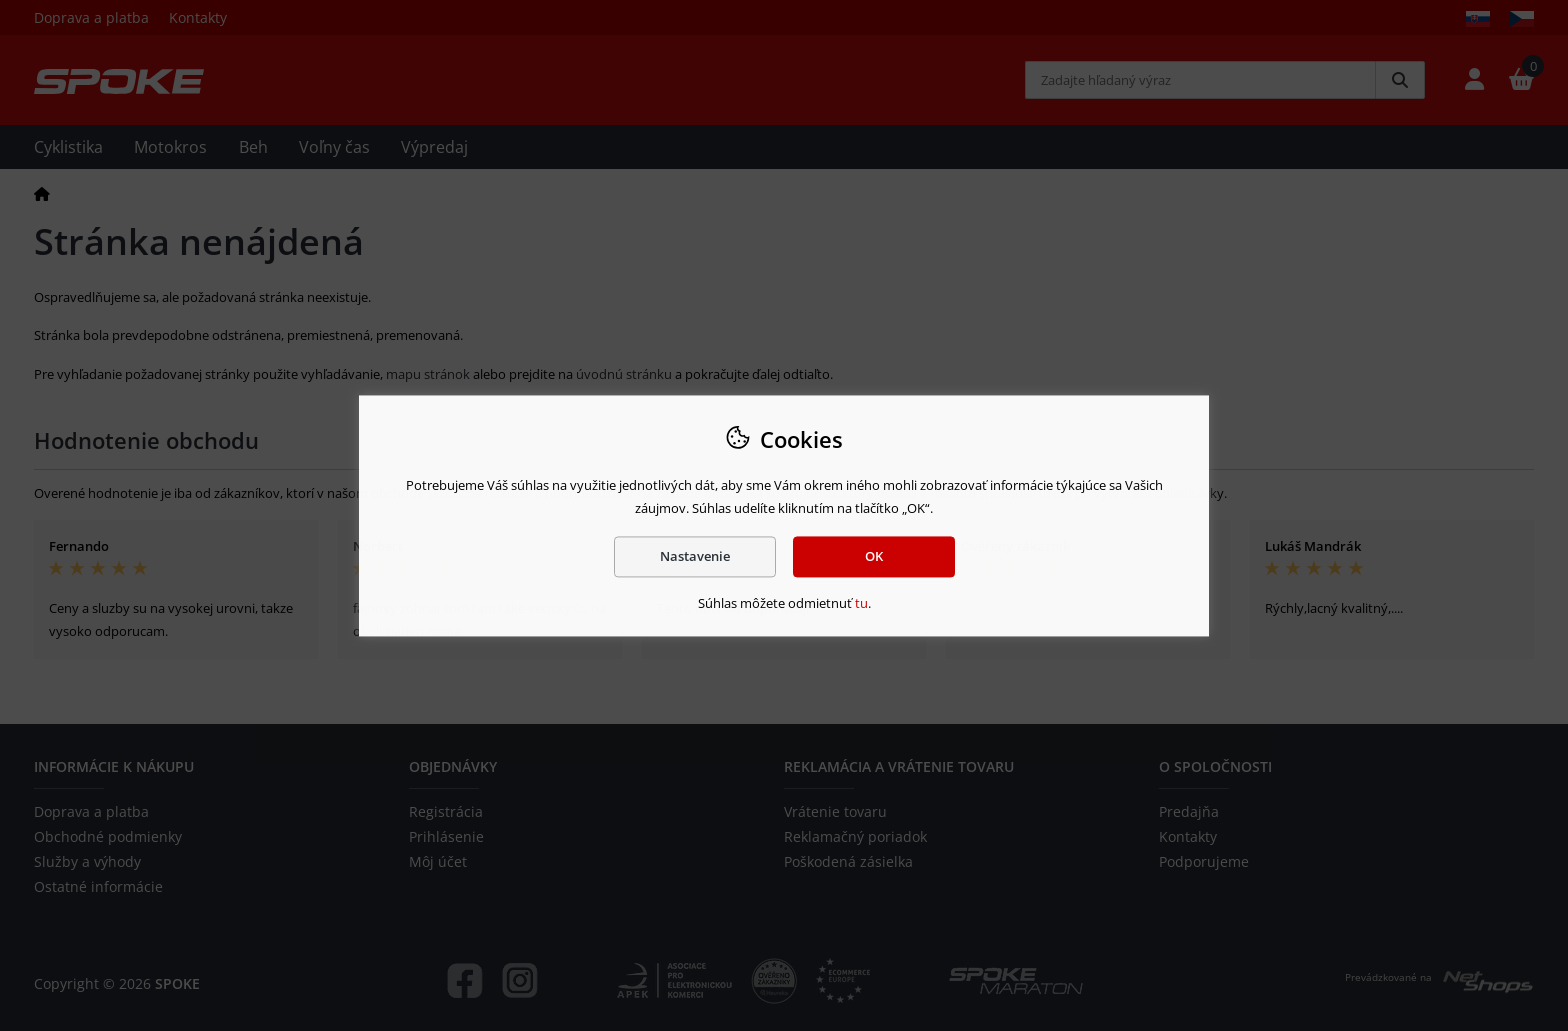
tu (861, 604)
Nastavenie (695, 556)
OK (874, 556)
